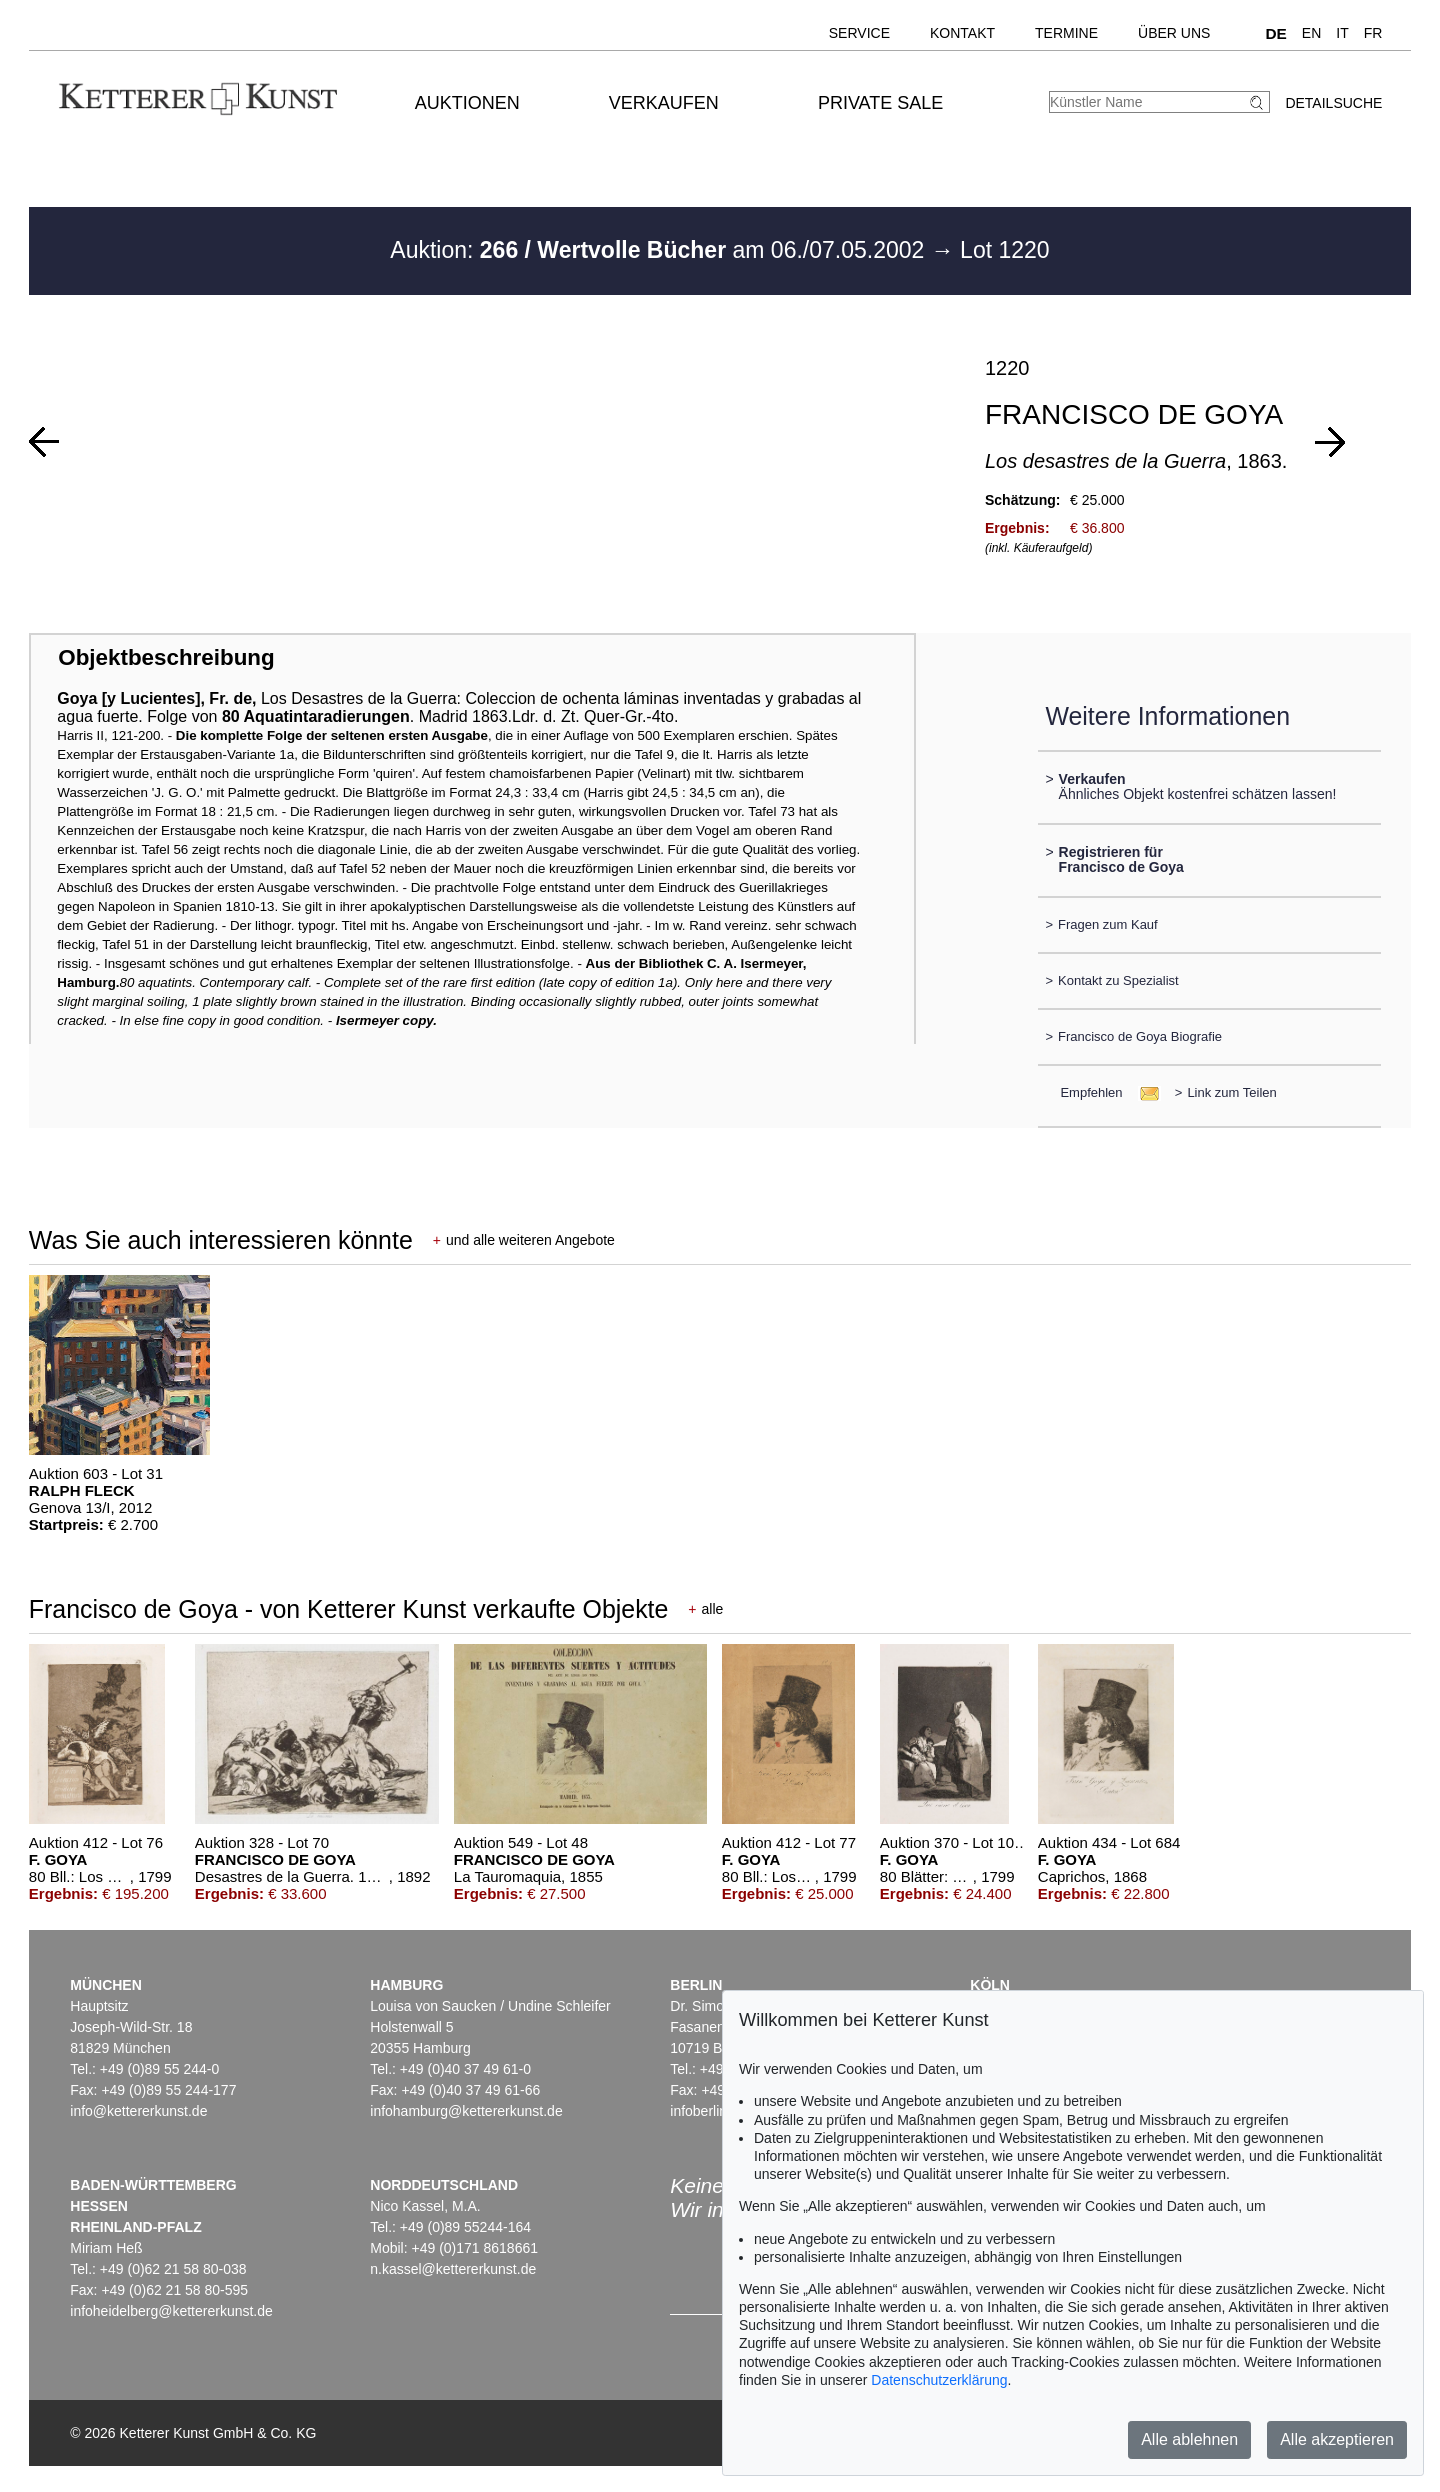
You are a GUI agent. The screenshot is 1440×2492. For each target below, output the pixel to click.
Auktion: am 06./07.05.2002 (660, 250)
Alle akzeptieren (1337, 2439)
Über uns (1174, 33)
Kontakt (962, 33)
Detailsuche (1333, 103)
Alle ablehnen (1189, 2439)
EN (1311, 33)
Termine (1066, 33)
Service (859, 33)
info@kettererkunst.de (138, 2111)
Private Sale (880, 103)
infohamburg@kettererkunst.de (466, 2111)
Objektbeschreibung (166, 657)
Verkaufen (664, 103)
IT (1342, 33)
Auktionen (467, 103)
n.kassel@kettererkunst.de (453, 2269)
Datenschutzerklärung (939, 2380)
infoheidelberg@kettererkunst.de (171, 2311)
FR (1373, 33)
